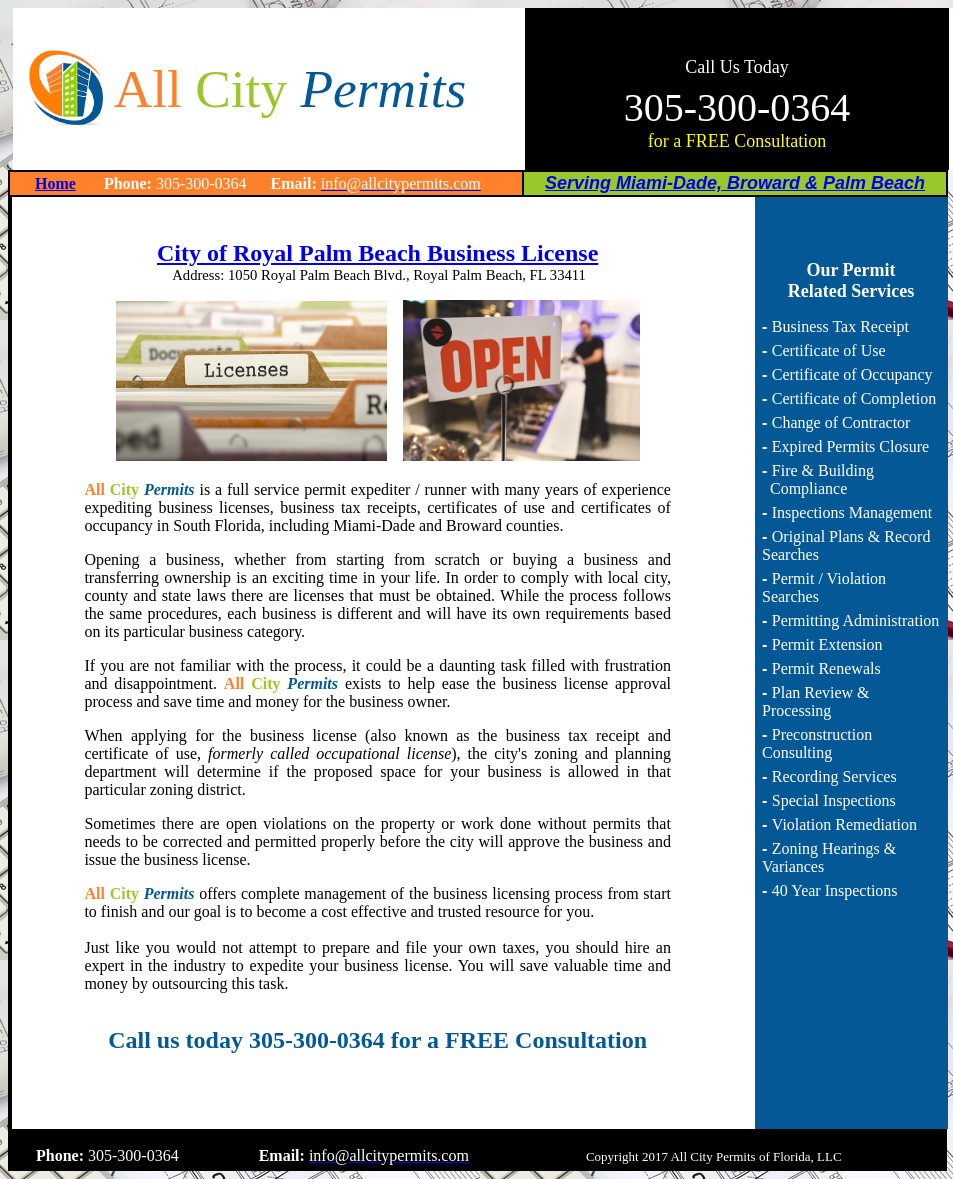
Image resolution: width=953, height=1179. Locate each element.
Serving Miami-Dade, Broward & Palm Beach (735, 183)
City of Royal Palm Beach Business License (377, 253)
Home (55, 183)
